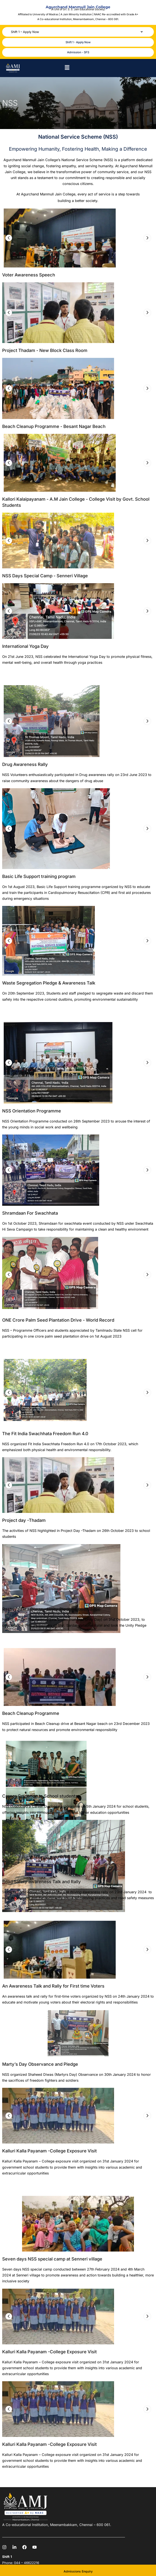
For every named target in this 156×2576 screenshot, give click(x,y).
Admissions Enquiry (78, 2571)
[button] (78, 32)
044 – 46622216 (26, 2563)
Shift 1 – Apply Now (78, 32)
